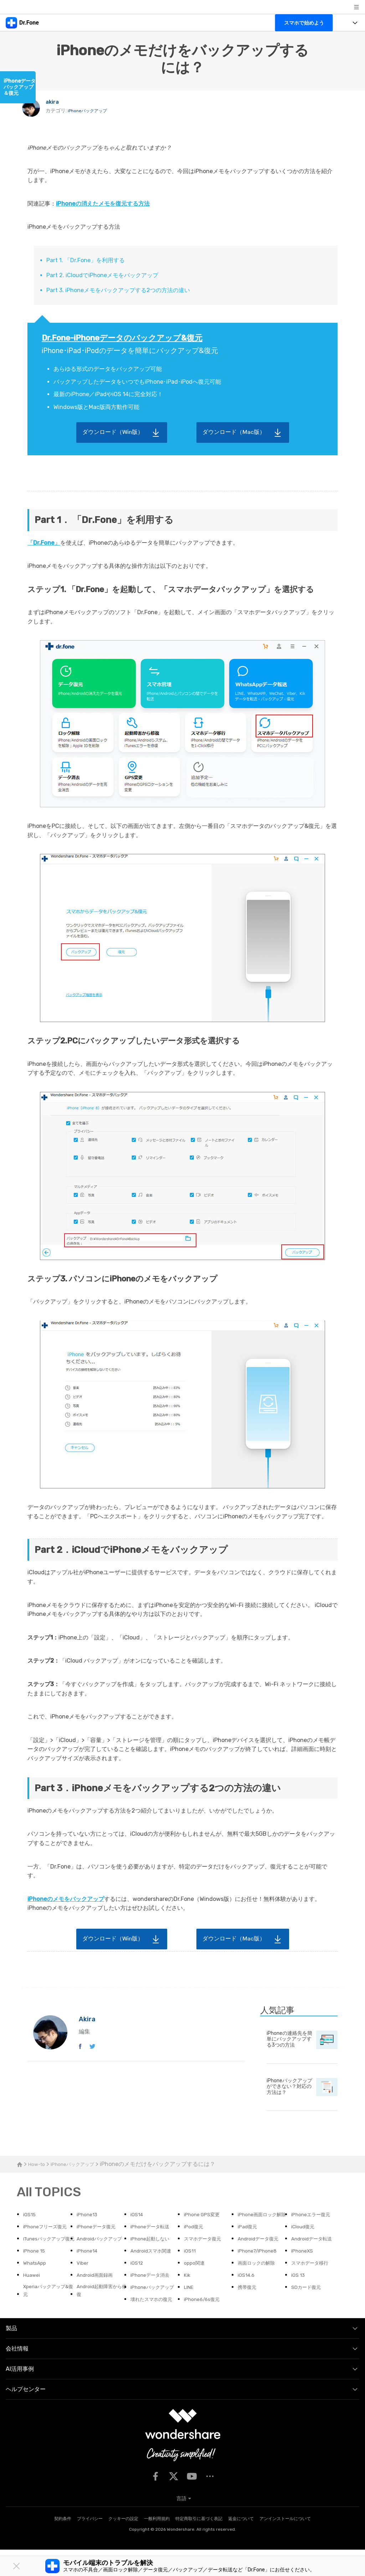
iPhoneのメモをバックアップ (65, 1899)
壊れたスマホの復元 (156, 2325)
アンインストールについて (285, 2545)
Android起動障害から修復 (102, 2317)
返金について (241, 2545)
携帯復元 (249, 2312)
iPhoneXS (304, 2274)
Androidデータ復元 (209, 2262)
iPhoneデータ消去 (154, 2300)
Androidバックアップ (48, 2267)
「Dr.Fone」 (43, 542)
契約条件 (62, 2545)
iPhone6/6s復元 (205, 2325)
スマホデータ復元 (153, 2262)
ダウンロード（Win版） (112, 432)
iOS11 (191, 2274)
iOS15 (30, 2214)
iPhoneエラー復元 (314, 2214)
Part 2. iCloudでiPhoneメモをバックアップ (102, 275)
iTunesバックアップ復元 (317, 2245)
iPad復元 (195, 2240)
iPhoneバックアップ (90, 112)
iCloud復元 (252, 2240)
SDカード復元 (309, 2312)
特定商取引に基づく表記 (198, 2545)
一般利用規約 (157, 2545)
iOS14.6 (248, 2300)
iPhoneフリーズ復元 (317, 2227)
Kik (187, 2300)
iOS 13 (299, 2300)
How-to (38, 2164)
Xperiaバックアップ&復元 (48, 2317)
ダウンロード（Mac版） (233, 432)
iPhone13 (89, 2214)
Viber (83, 2287)
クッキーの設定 (123, 2545)
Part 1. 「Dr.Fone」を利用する (85, 260)
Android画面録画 (99, 2300)
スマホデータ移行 (314, 2287)
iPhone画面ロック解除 (264, 2219)
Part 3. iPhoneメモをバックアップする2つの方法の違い (118, 290)
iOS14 (137, 2214)
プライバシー (90, 2545)
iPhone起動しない (100, 2262)
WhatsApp (36, 2287)
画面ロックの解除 (260, 2287)
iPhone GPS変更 (205, 2214)
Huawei (33, 2300)
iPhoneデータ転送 (100, 2240)
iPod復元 (142, 2240)
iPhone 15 (304, 2262)
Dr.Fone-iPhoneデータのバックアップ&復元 (122, 338)
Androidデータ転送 (263, 2262)
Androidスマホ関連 (155, 2274)
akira (54, 103)
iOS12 (137, 2287)
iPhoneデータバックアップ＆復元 (20, 87)
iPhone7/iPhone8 (261, 2274)
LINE (190, 2312)
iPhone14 (89, 2274)
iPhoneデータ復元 (46, 2240)
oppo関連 (196, 2287)
